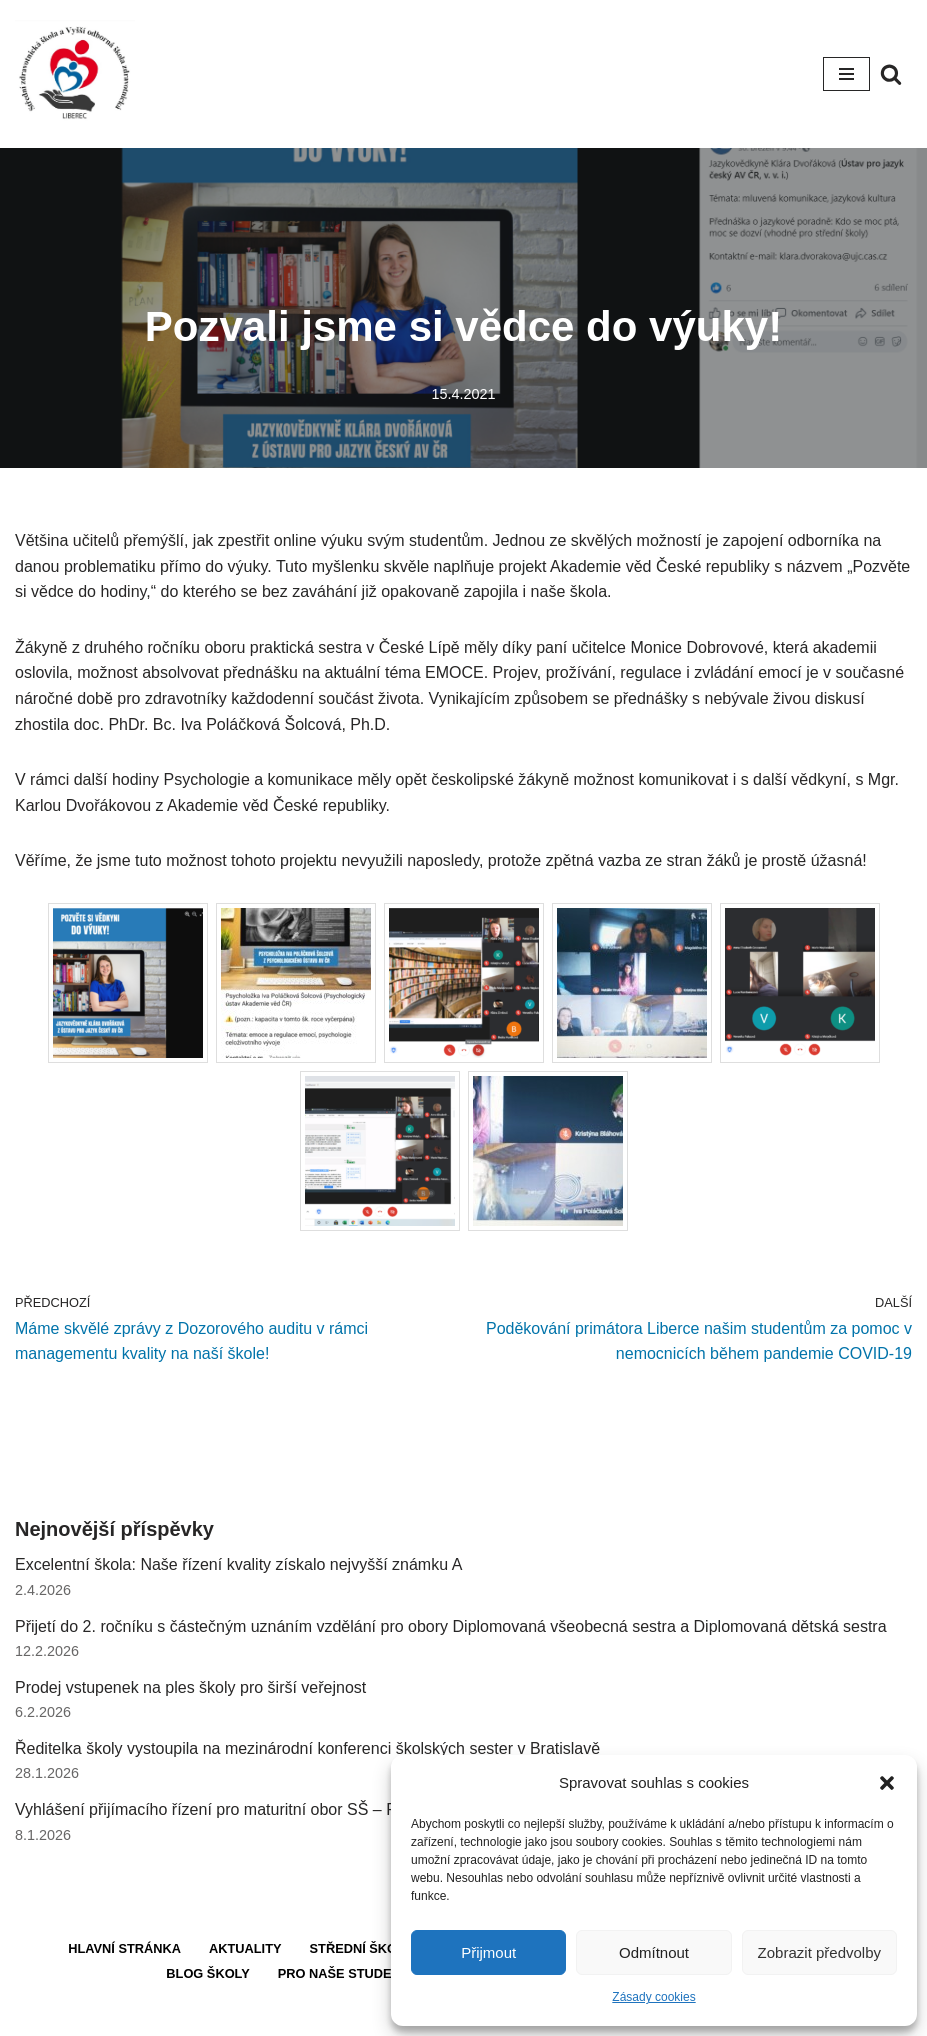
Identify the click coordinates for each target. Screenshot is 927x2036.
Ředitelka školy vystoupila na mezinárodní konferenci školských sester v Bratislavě (307, 1748)
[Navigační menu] (846, 74)
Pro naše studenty (347, 1973)
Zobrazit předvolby (819, 1952)
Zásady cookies (653, 1997)
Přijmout (488, 1952)
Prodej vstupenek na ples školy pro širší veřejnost (190, 1687)
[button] (887, 1783)
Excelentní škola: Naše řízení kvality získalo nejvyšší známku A (238, 1564)
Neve (388, 2014)
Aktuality (245, 1948)
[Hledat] (891, 74)
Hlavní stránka (124, 1948)
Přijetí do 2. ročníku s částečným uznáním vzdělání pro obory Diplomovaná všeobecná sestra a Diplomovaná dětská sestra (451, 1626)
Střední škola (362, 1948)
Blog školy (207, 1973)
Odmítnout (654, 1952)
